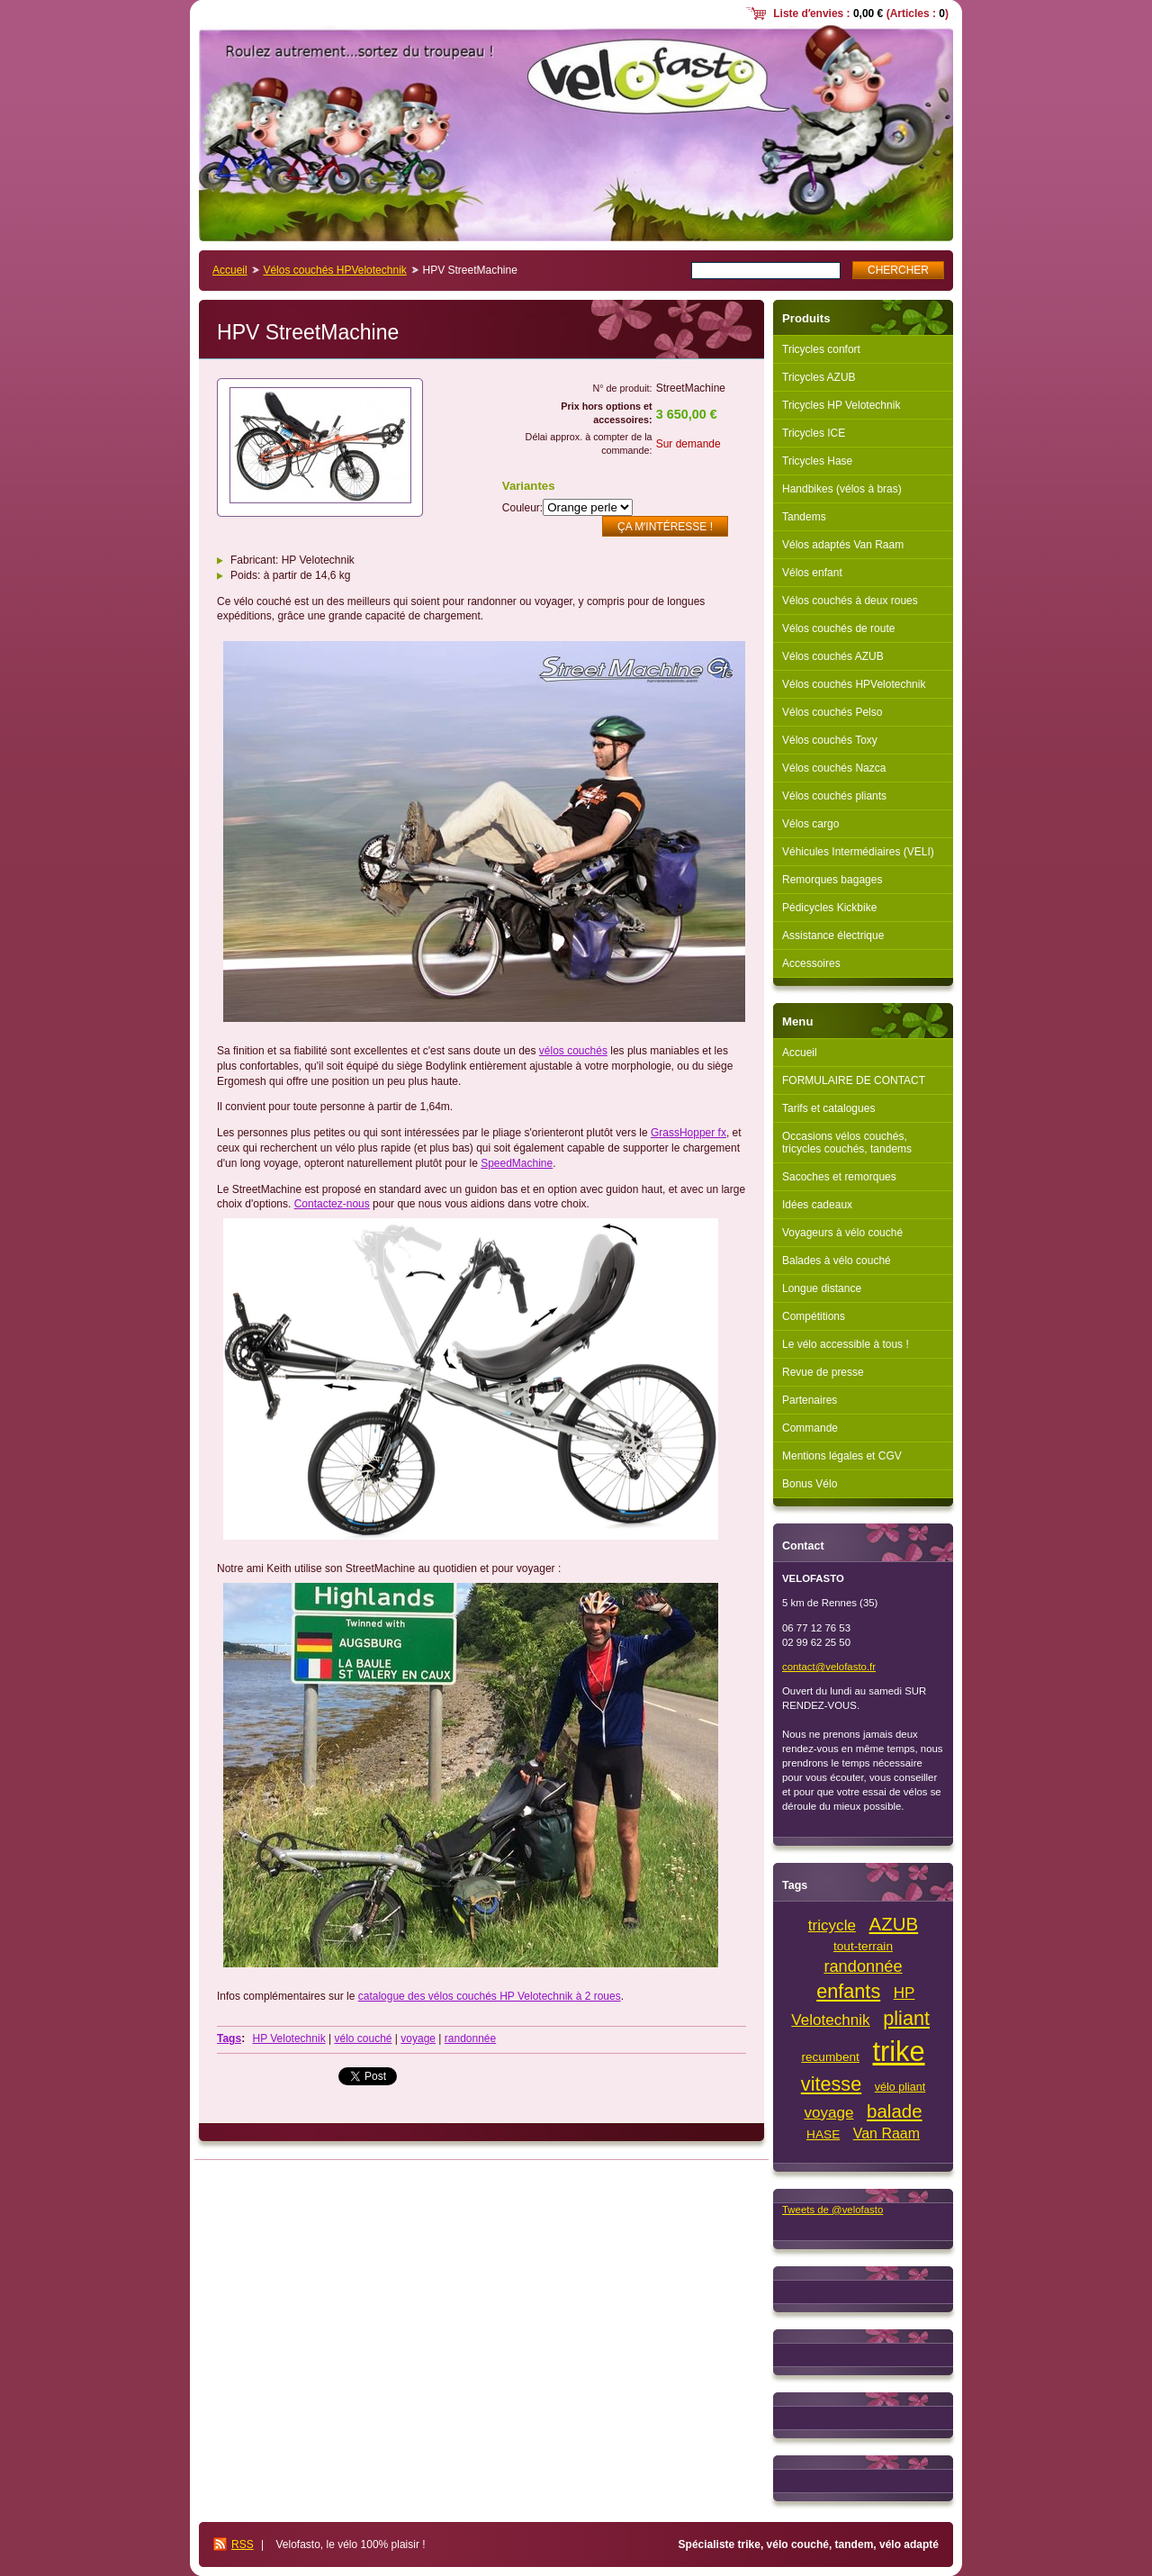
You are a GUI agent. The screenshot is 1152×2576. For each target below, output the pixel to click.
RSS (242, 2544)
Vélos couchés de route (838, 628)
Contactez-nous (332, 1204)
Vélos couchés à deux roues (850, 600)
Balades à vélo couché (836, 1260)
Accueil (230, 270)
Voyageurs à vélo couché (842, 1232)
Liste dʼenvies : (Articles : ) (861, 13)
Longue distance (821, 1288)
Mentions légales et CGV (842, 1456)
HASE (823, 2134)
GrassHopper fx (688, 1132)
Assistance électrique (833, 935)
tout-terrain (863, 1946)
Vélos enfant (812, 572)
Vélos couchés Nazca (834, 768)
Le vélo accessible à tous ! (845, 1344)
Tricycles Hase (817, 461)
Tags (229, 2038)
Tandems (804, 517)
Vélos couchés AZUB (833, 656)
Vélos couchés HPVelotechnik (334, 270)
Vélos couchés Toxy (830, 740)
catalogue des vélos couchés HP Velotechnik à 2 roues (489, 1996)
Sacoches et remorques (839, 1176)
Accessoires (811, 963)
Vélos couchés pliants (834, 796)
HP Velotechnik (288, 2038)
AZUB (894, 1923)
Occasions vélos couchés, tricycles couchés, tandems (847, 1142)
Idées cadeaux (817, 1204)
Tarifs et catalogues (828, 1108)
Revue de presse (823, 1372)
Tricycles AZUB (819, 377)
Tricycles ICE (813, 433)
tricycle (832, 1925)
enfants (848, 1991)
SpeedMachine (517, 1163)
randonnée (470, 2038)
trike (898, 2051)
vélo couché (363, 2038)
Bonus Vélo (809, 1484)
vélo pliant (900, 2087)
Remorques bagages (832, 879)
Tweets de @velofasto (832, 2209)
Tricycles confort (821, 349)
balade (894, 2111)
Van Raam (886, 2133)
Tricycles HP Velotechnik (841, 405)
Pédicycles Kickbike (829, 907)
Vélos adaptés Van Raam (843, 544)
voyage (418, 2038)
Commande (810, 1428)
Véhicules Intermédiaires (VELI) (858, 851)
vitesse (831, 2084)
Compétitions (813, 1316)
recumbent (830, 2057)
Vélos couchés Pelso (832, 712)
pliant (906, 2018)
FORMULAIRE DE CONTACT (853, 1080)
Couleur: (522, 508)
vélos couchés (573, 1050)
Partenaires (809, 1400)
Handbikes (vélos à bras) (842, 489)
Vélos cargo (810, 824)
